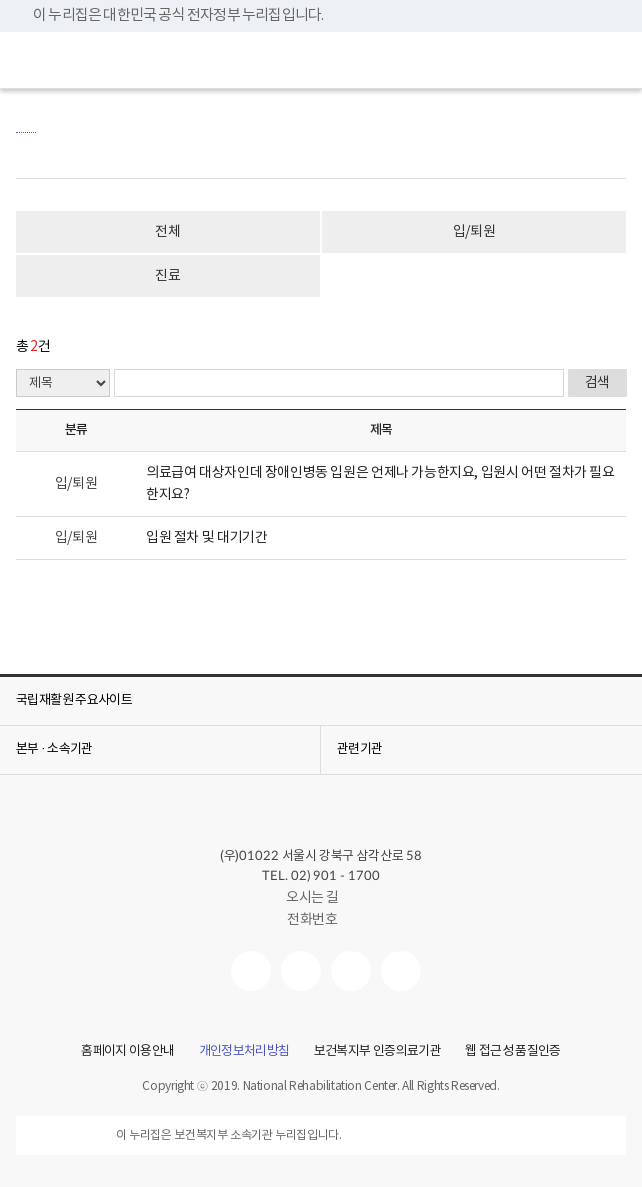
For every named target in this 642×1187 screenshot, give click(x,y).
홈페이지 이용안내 (127, 1052)
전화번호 (312, 920)
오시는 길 (321, 898)
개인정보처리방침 (244, 1052)
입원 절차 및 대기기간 (206, 538)
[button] (28, 60)
